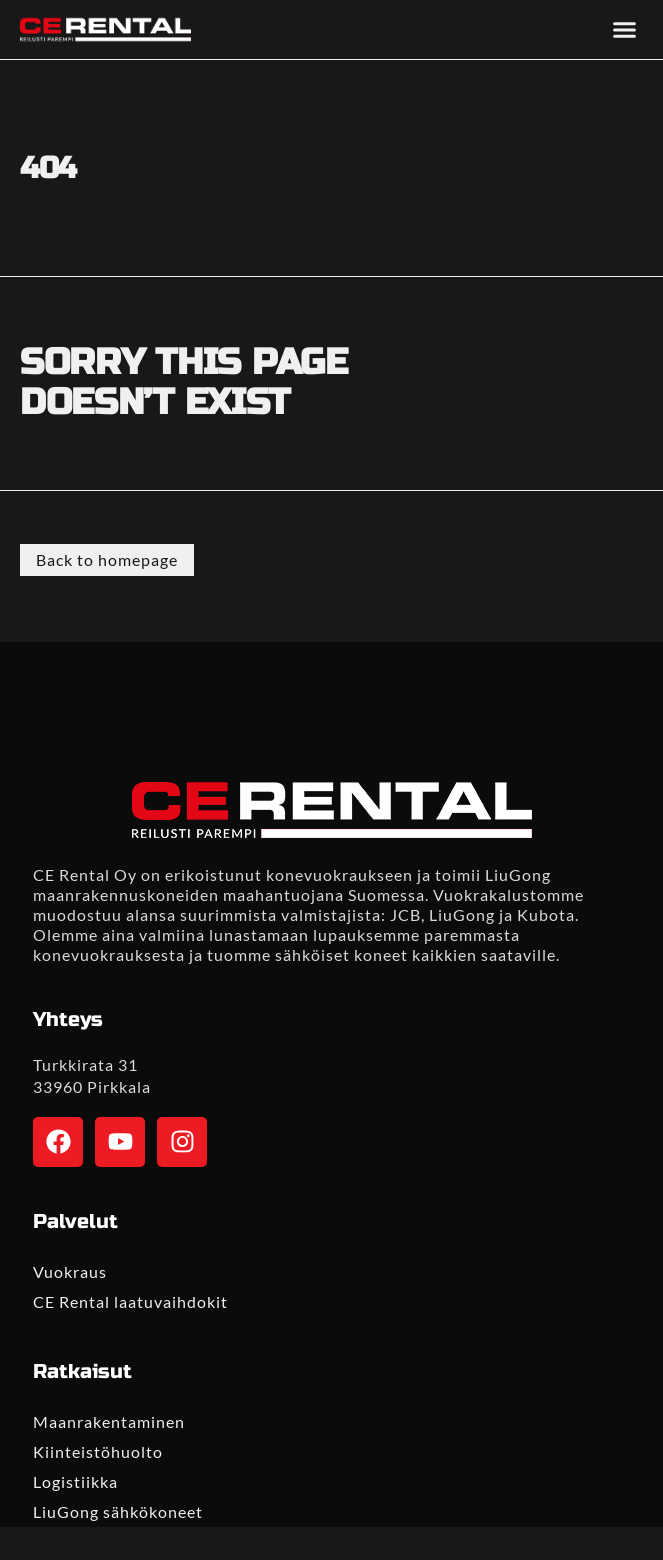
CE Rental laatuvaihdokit (130, 1301)
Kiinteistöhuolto (98, 1451)
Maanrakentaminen (109, 1421)
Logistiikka (75, 1481)
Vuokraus (70, 1271)
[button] (625, 30)
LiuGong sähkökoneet (118, 1511)
